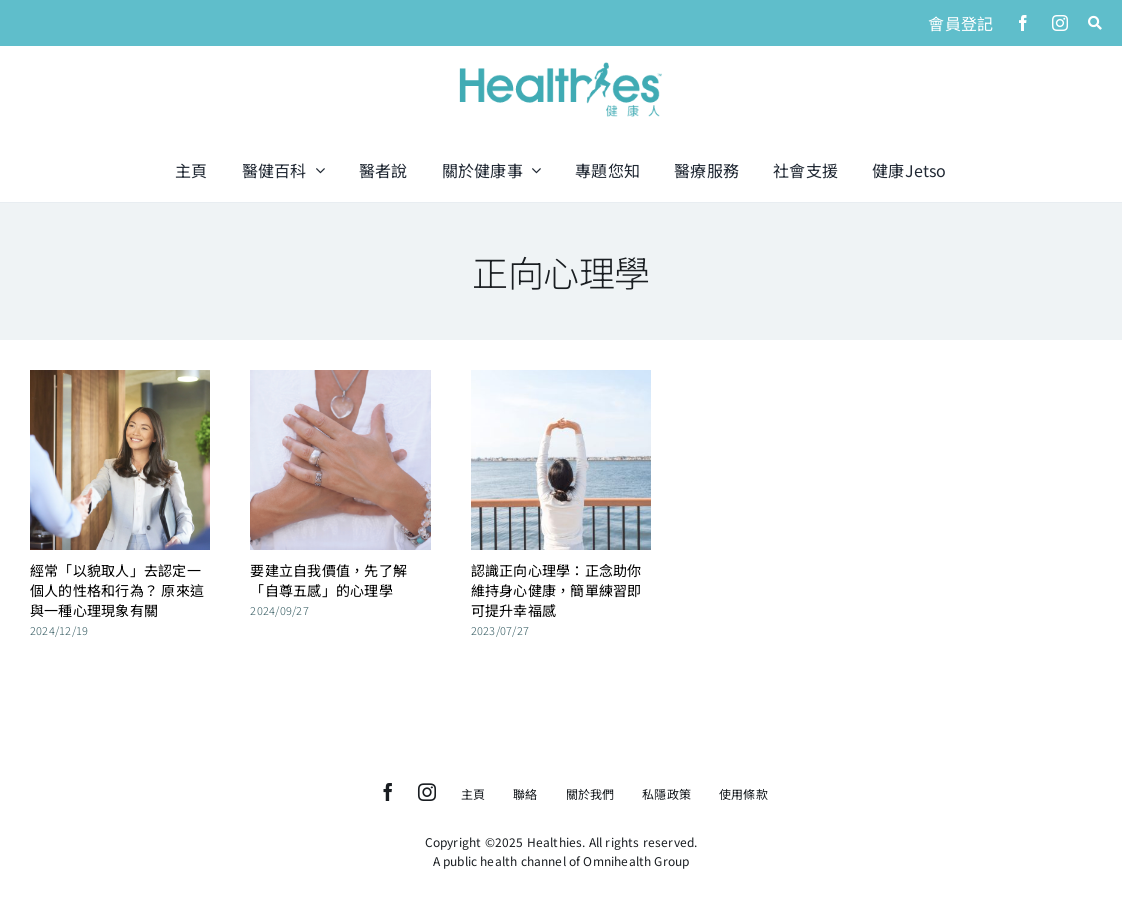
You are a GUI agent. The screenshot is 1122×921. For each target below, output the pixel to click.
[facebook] (1023, 23)
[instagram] (1060, 23)
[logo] (561, 64)
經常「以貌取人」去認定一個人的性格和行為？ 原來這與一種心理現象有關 (117, 590)
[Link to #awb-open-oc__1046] (1095, 23)
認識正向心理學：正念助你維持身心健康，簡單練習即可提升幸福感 (556, 590)
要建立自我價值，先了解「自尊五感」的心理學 (328, 580)
